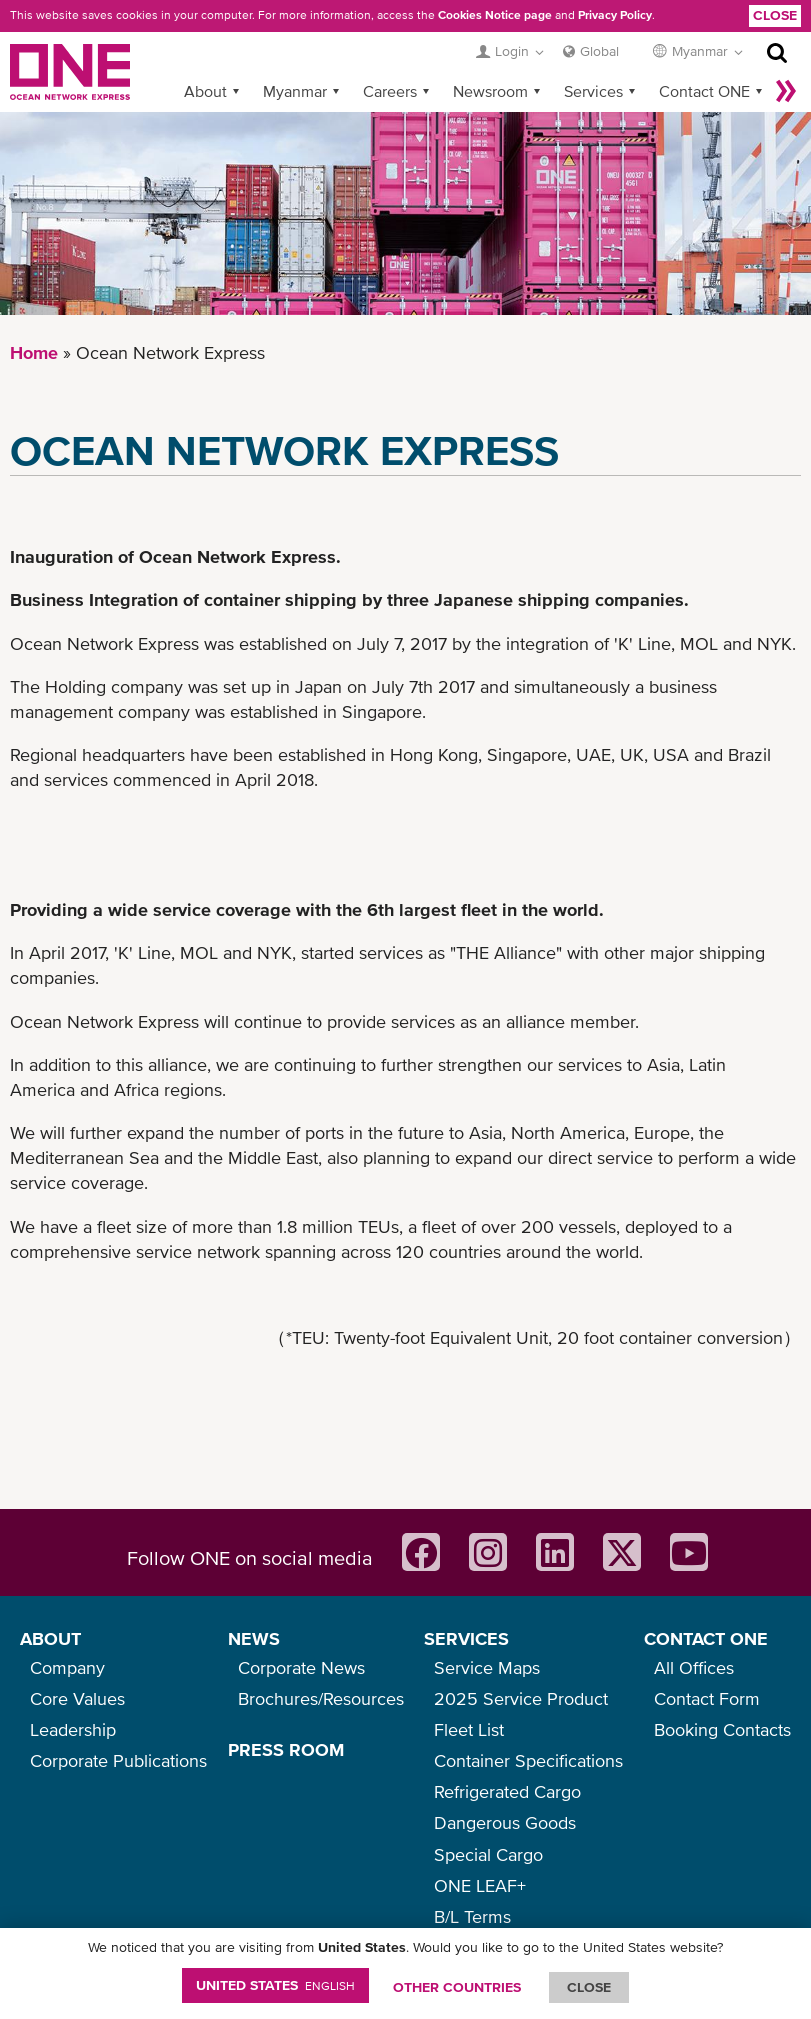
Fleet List (469, 1729)
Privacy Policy (615, 15)
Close (775, 15)
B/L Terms (472, 1916)
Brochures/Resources (321, 1698)
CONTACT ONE (706, 1638)
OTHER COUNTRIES (457, 1987)
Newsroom (490, 91)
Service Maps (487, 1667)
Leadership (73, 1729)
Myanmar (295, 91)
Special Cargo (488, 1854)
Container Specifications (528, 1760)
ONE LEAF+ (480, 1885)
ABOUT (50, 1638)
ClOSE (589, 1987)
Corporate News (301, 1667)
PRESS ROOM (286, 1749)
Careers (390, 91)
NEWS (254, 1638)
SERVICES (466, 1638)
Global (599, 51)
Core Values (77, 1698)
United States (275, 1985)
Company (67, 1667)
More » (786, 91)
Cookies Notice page (495, 15)
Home (34, 352)
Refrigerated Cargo (507, 1791)
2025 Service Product (521, 1698)
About (205, 91)
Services (593, 91)
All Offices (694, 1667)
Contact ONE (704, 91)
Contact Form (707, 1698)
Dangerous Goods (505, 1822)
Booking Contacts (722, 1729)
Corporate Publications (118, 1760)
